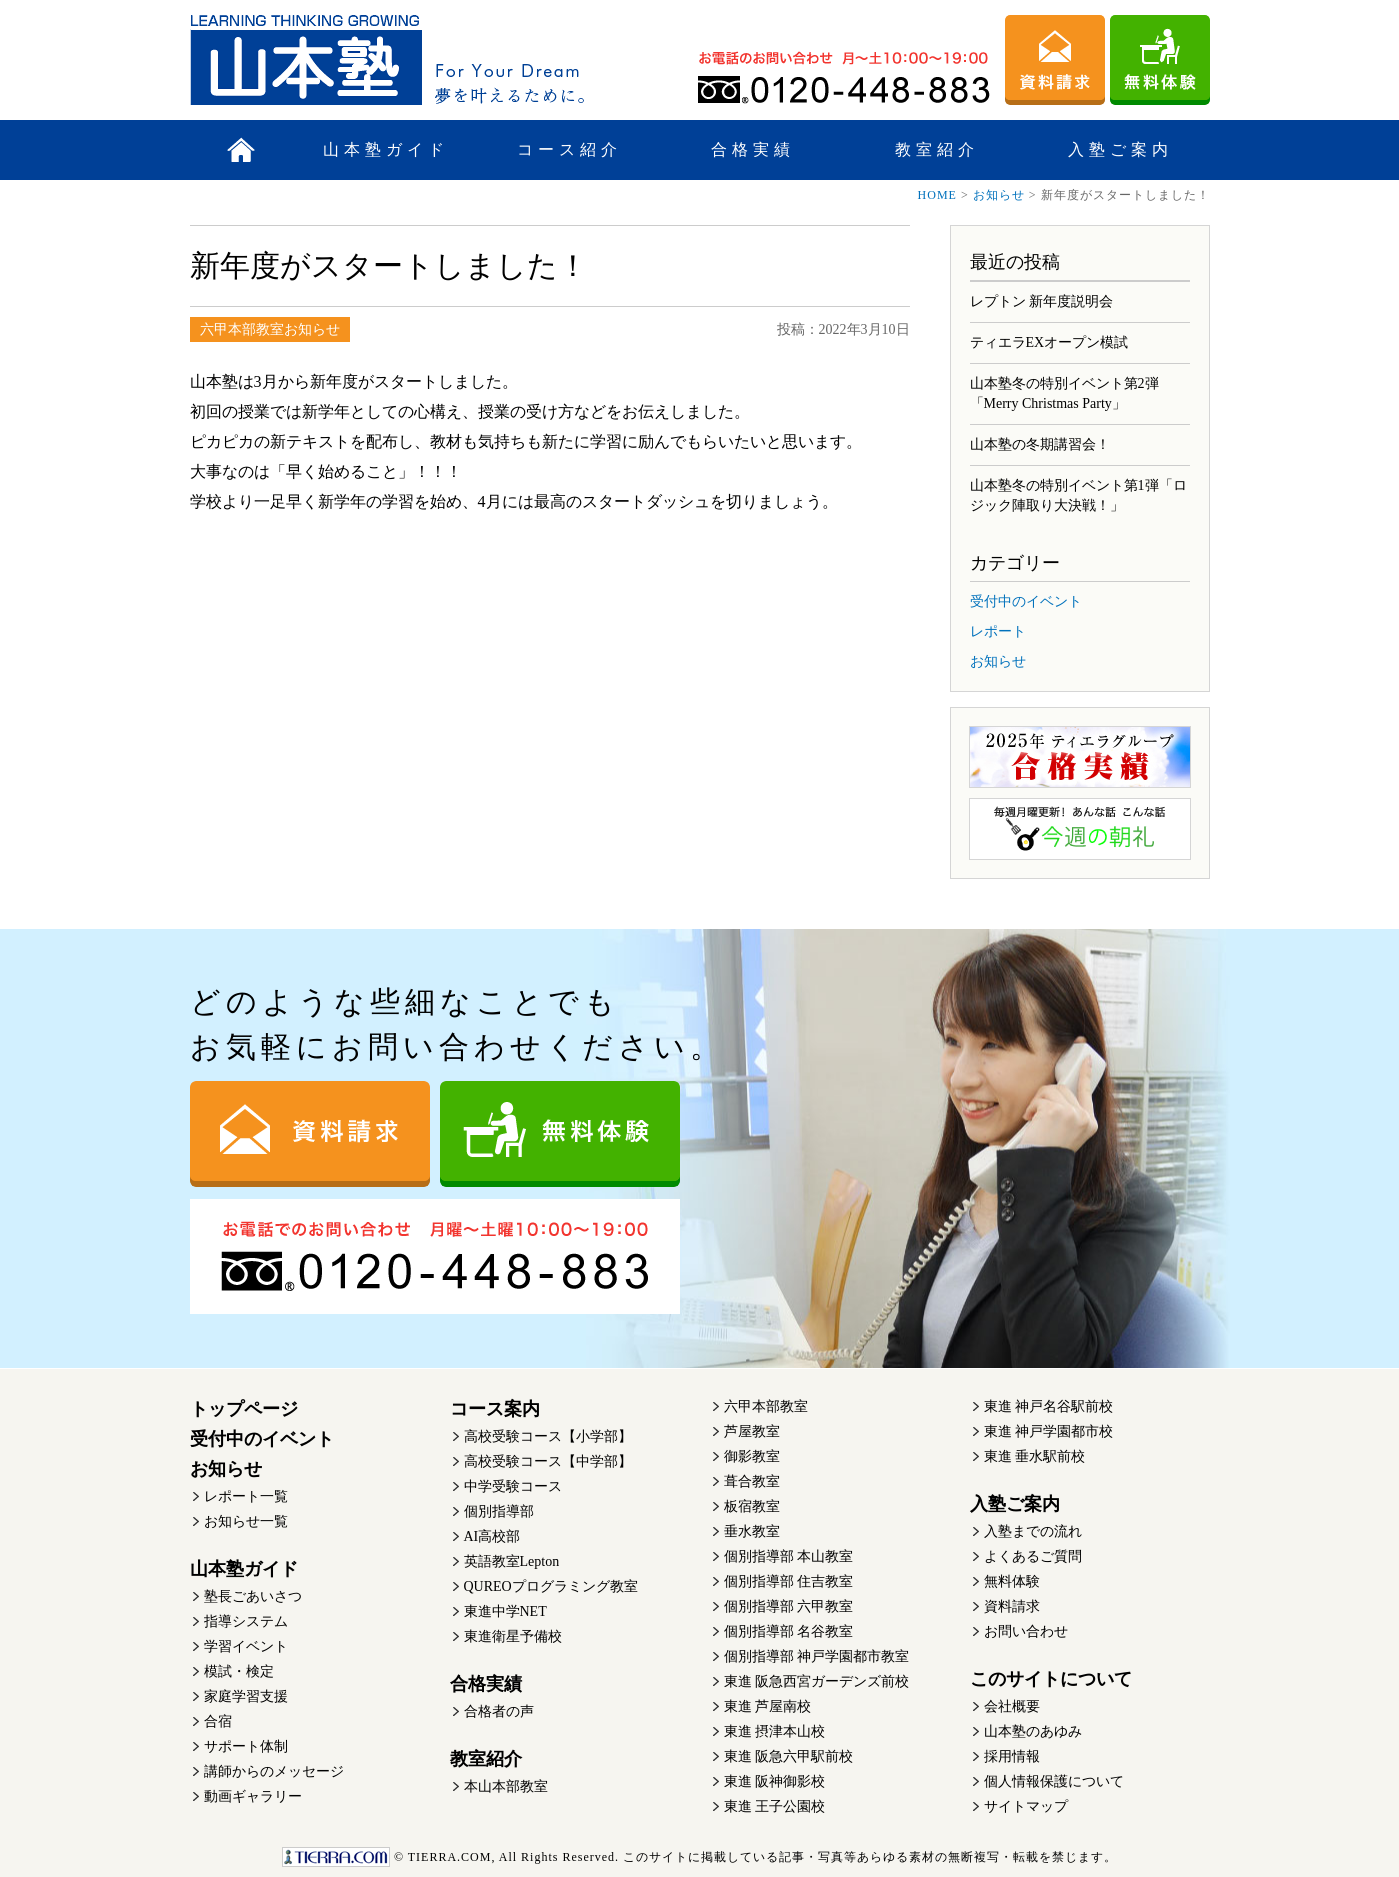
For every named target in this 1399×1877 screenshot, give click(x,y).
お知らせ (999, 195)
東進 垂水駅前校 (1035, 1456)
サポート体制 (246, 1746)
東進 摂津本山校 (775, 1731)
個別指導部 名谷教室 (789, 1631)
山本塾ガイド (386, 149)
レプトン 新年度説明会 (1042, 301)
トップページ (244, 1409)
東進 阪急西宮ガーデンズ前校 (817, 1681)
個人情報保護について (1054, 1781)
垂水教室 (752, 1531)
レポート (998, 631)
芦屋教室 (752, 1431)
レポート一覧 (246, 1496)
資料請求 (1012, 1606)
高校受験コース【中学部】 (548, 1461)
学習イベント (246, 1646)
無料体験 (1012, 1581)
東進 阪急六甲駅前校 (789, 1756)
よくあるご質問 (1033, 1556)
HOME (937, 195)
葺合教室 (752, 1481)
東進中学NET (505, 1611)
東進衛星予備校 (513, 1636)
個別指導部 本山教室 (789, 1556)
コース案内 (495, 1409)
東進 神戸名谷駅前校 (1049, 1406)
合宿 (218, 1721)
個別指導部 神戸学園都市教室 (817, 1656)
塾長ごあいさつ (253, 1596)
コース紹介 (569, 149)
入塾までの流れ (1033, 1531)
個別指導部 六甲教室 (789, 1606)
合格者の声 (499, 1711)
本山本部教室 (506, 1786)
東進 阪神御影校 (775, 1781)
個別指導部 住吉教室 (789, 1581)
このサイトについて (1051, 1679)
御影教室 (752, 1456)
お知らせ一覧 (246, 1521)
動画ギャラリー (253, 1796)
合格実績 (753, 149)
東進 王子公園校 (775, 1806)
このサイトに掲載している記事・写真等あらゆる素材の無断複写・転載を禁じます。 (699, 1857)
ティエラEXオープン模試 (1049, 342)
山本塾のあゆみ (1033, 1731)
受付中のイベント (1026, 601)
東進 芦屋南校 (768, 1706)
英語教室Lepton (512, 1561)
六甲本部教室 (766, 1406)
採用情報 (1012, 1756)
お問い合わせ (1026, 1631)
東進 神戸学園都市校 (1049, 1431)
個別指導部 (499, 1511)
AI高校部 (492, 1536)
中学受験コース (513, 1486)
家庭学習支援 (246, 1696)
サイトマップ (1026, 1806)
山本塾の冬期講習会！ (1040, 444)
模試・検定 (239, 1671)
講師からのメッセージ (274, 1771)
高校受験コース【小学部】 (548, 1436)
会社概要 (1012, 1706)
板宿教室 (752, 1506)
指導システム (246, 1621)
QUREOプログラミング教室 (551, 1586)
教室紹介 (937, 149)
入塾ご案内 (1120, 149)
